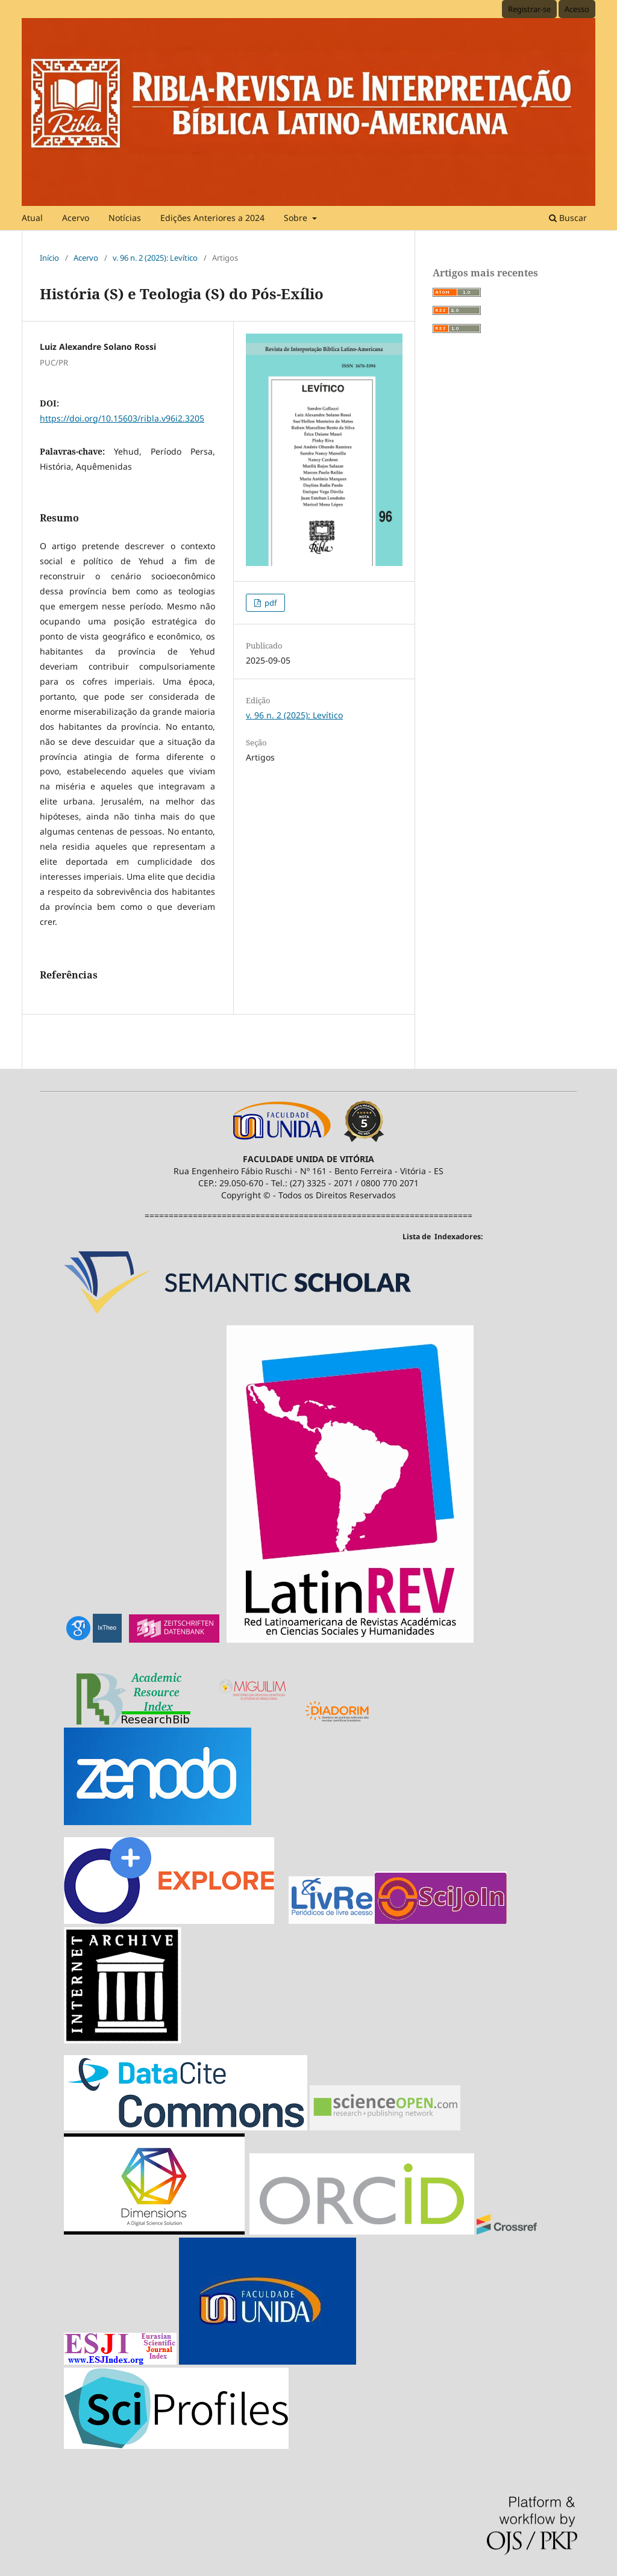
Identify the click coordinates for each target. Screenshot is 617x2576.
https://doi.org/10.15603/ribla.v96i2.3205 (122, 418)
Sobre (297, 217)
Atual (32, 217)
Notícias (124, 217)
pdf (270, 602)
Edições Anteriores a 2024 (212, 217)
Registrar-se (529, 9)
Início (49, 257)
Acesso (577, 9)
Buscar (568, 217)
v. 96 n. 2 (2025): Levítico (155, 257)
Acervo (75, 217)
